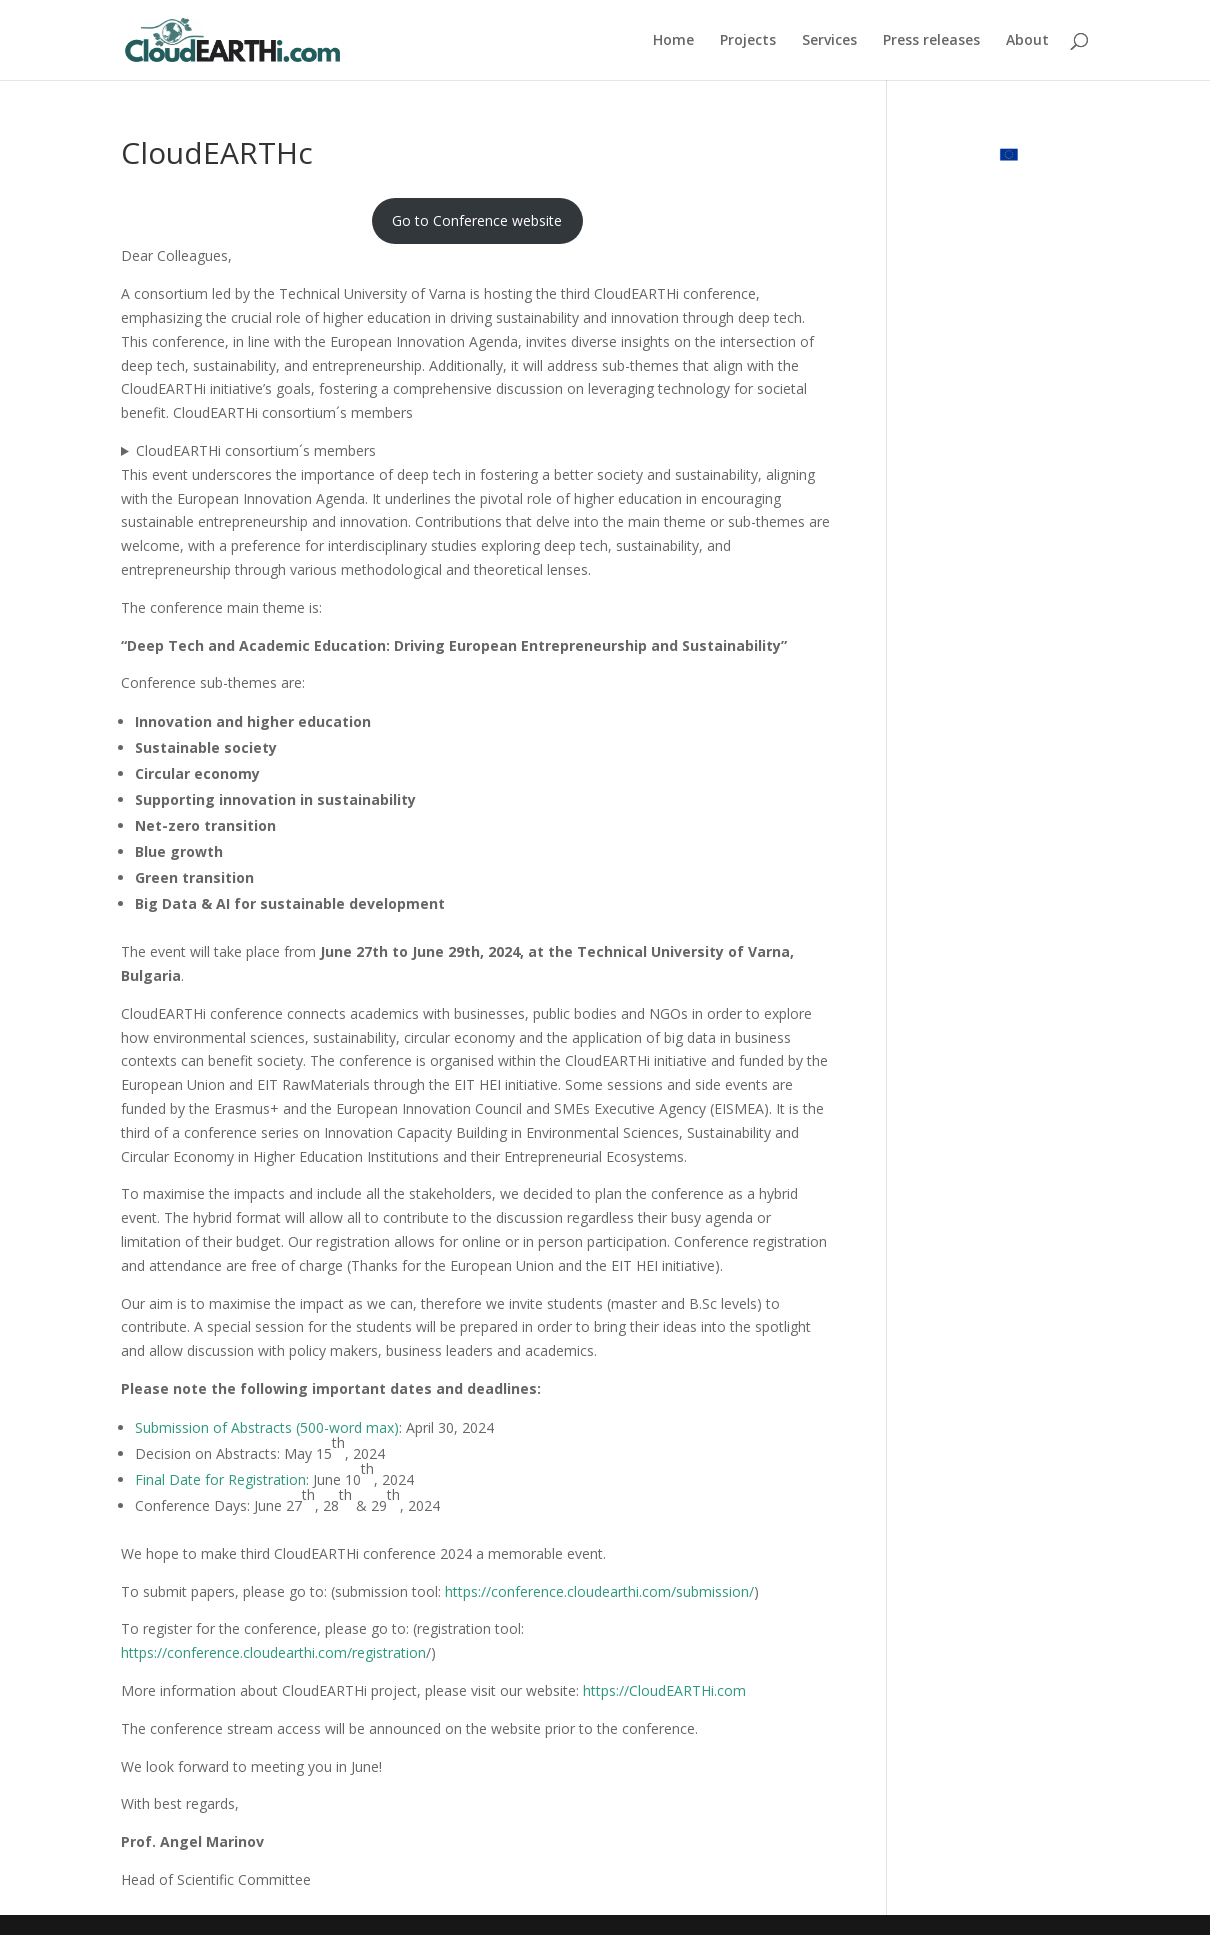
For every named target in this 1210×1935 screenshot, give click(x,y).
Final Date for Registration (220, 1479)
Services (829, 41)
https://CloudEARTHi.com (664, 1690)
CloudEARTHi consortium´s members (256, 450)
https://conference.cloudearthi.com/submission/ (599, 1591)
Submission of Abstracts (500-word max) (267, 1427)
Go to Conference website (477, 220)
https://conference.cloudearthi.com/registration (273, 1652)
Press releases (931, 41)
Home (673, 41)
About (1027, 41)
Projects (748, 41)
